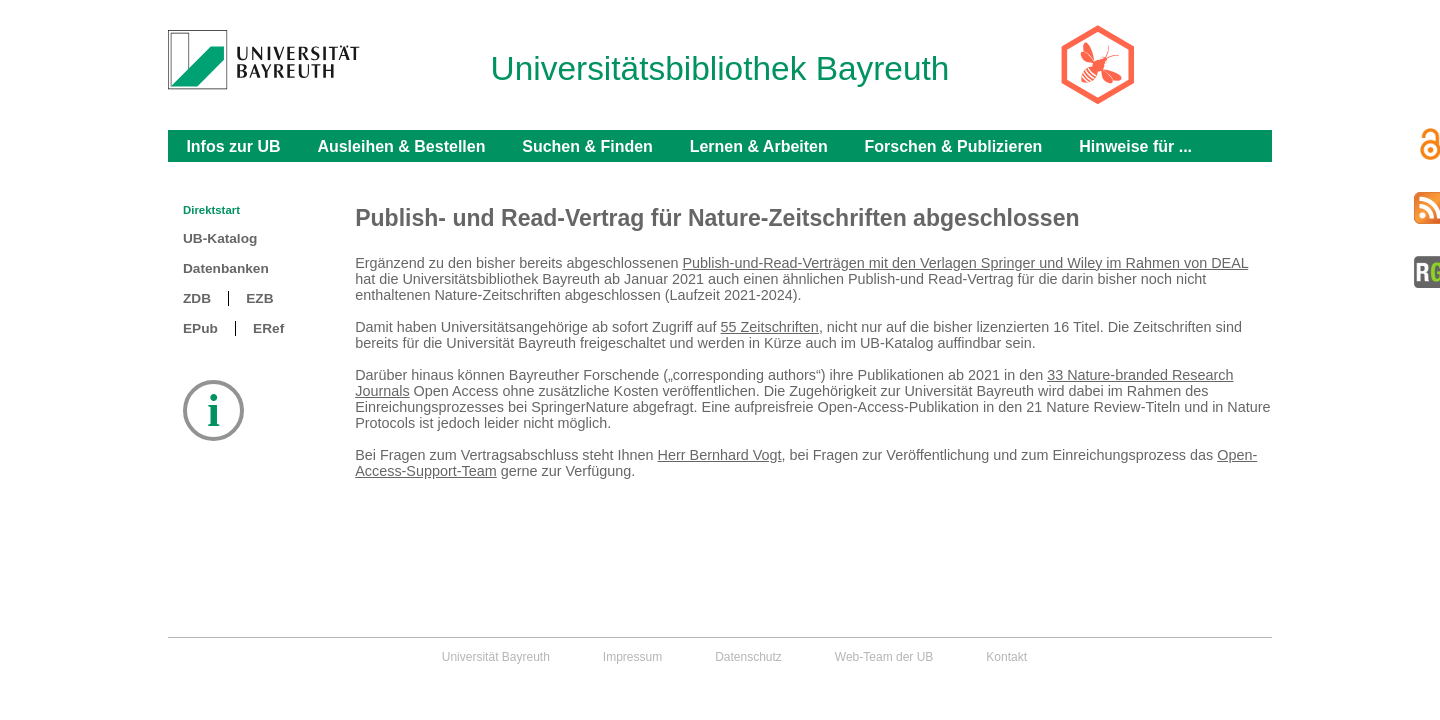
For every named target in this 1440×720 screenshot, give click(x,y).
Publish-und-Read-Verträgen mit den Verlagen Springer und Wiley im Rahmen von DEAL (965, 263)
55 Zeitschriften (769, 327)
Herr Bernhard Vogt (720, 455)
